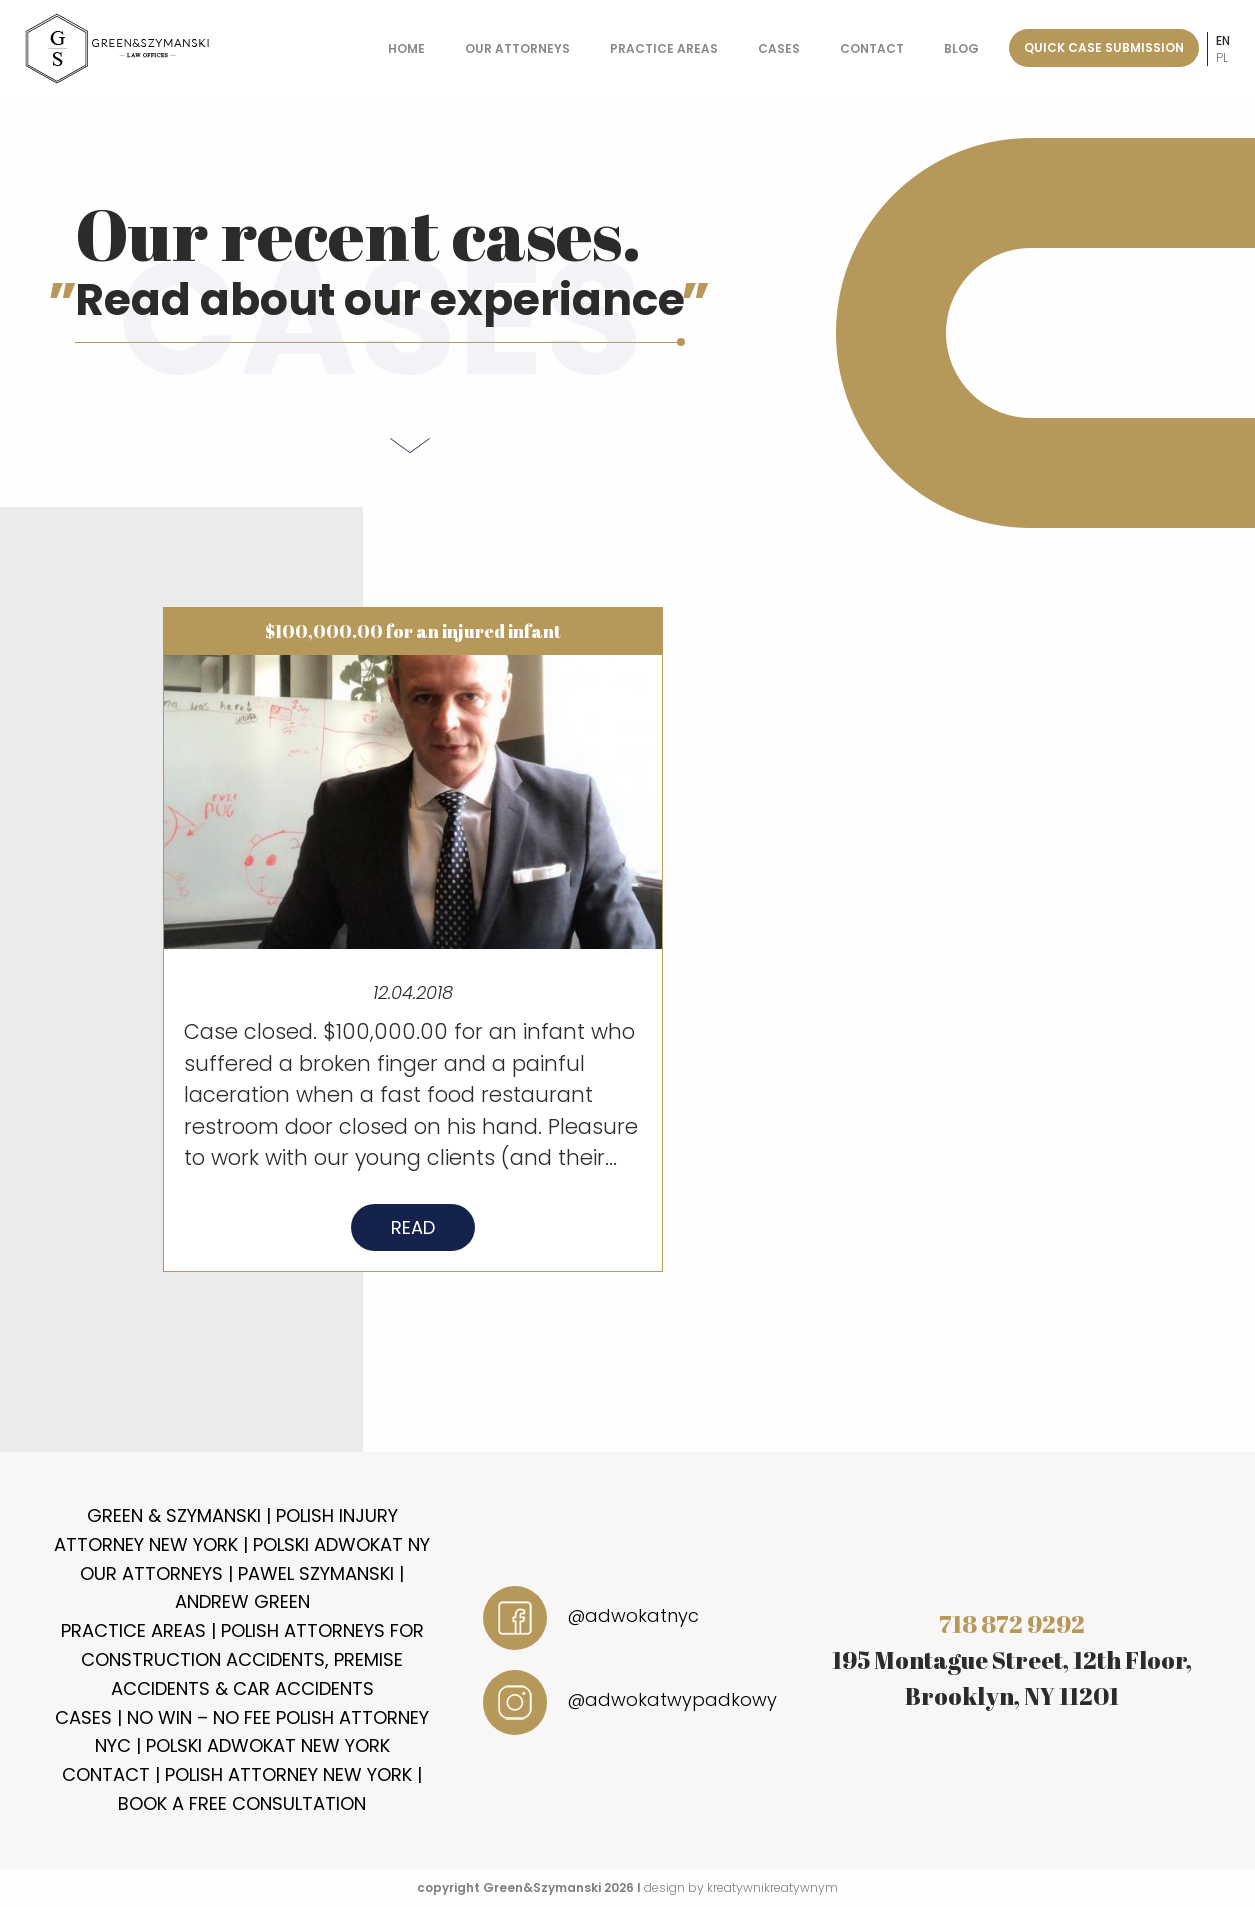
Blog (961, 48)
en (1223, 40)
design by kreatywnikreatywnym (741, 1887)
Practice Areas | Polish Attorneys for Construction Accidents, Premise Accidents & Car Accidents (242, 1659)
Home (406, 48)
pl (1222, 57)
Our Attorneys (517, 48)
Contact (872, 48)
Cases (779, 48)
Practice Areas (664, 48)
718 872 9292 (1012, 1624)
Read (413, 1234)
